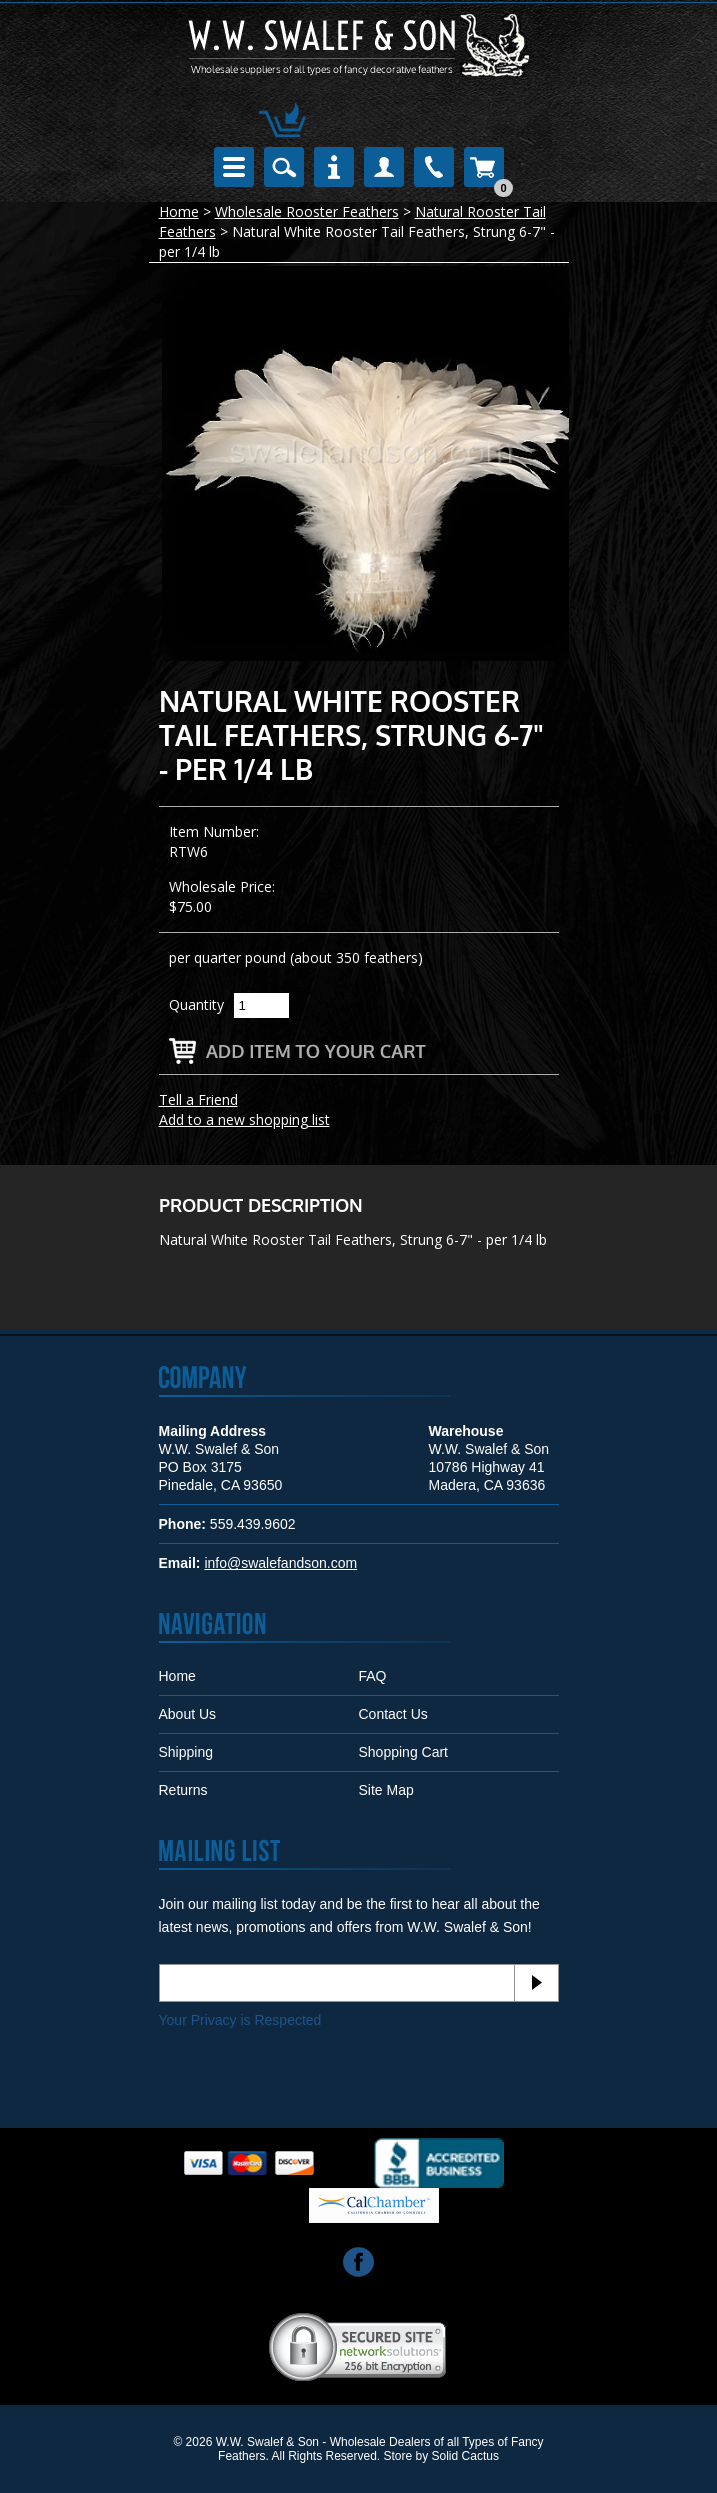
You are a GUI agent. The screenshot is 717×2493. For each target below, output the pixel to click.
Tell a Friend (198, 1099)
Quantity (196, 1004)
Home (179, 211)
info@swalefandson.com (280, 1563)
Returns (183, 1790)
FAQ (373, 1676)
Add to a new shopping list (244, 1119)
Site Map (386, 1790)
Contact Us (393, 1714)
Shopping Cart (404, 1752)
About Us (188, 1714)
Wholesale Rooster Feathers (307, 211)
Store (398, 2456)
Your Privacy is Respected (240, 2020)
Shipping (186, 1752)
